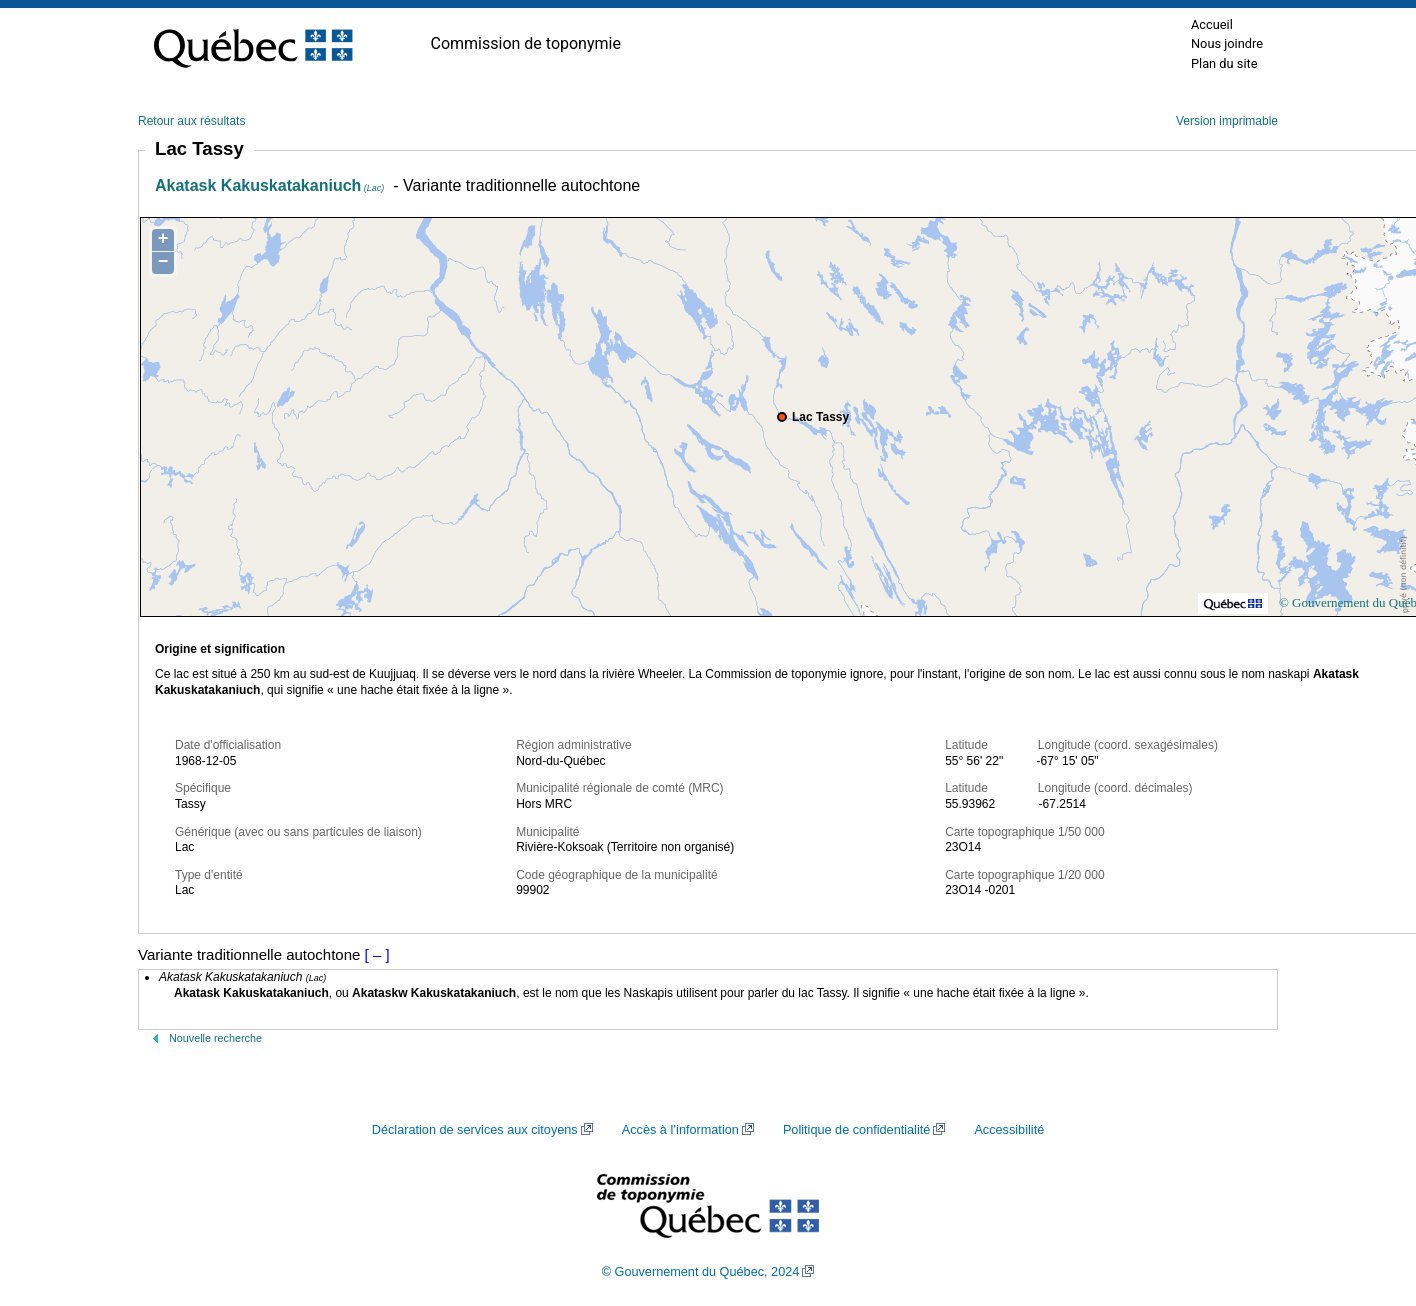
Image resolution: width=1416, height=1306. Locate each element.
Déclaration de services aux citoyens (475, 1130)
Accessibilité (1009, 1130)
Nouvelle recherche (215, 1038)
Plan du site (1224, 63)
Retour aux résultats (191, 121)
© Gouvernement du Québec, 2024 (701, 1272)
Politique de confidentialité (856, 1130)
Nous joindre (1227, 43)
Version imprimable (1227, 121)
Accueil (1212, 24)
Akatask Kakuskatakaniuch (269, 185)
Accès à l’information (680, 1130)
